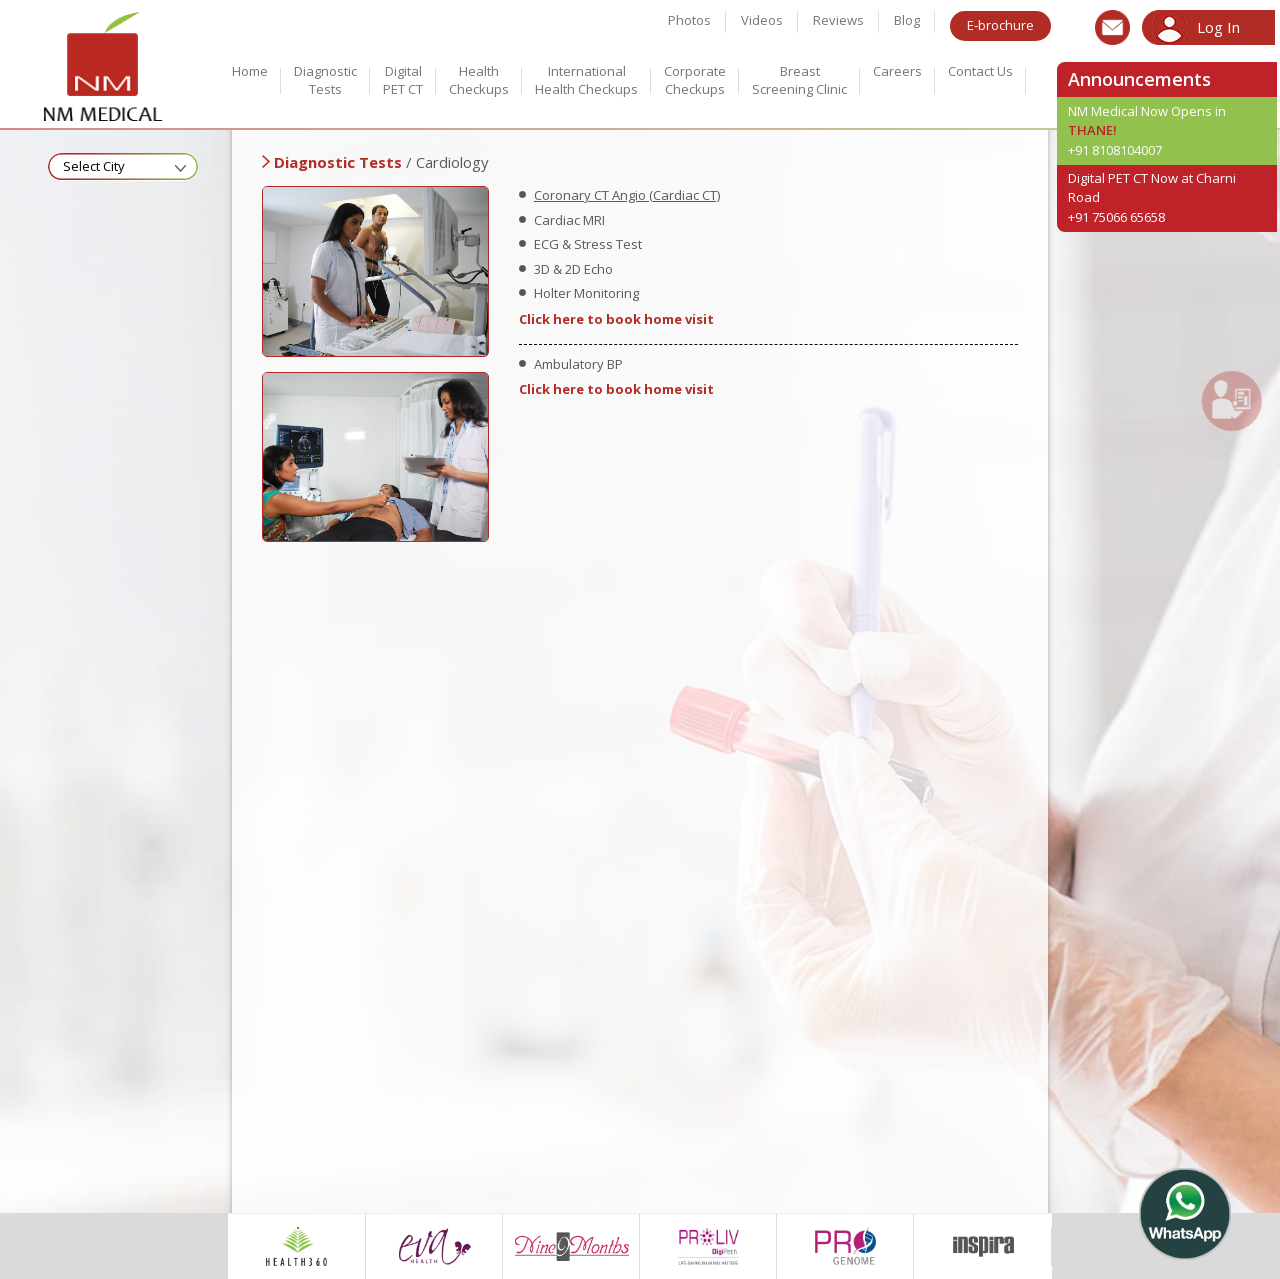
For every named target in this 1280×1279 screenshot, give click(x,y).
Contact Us (980, 71)
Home (250, 71)
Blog (907, 20)
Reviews (838, 20)
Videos (762, 20)
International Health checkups (586, 80)
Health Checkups (479, 80)
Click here (551, 319)
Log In (1218, 27)
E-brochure (1000, 25)
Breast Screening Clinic (799, 80)
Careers (897, 71)
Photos (689, 20)
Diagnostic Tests (325, 80)
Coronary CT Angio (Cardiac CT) (627, 195)
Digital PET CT (403, 80)
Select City (94, 166)
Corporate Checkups (695, 80)
